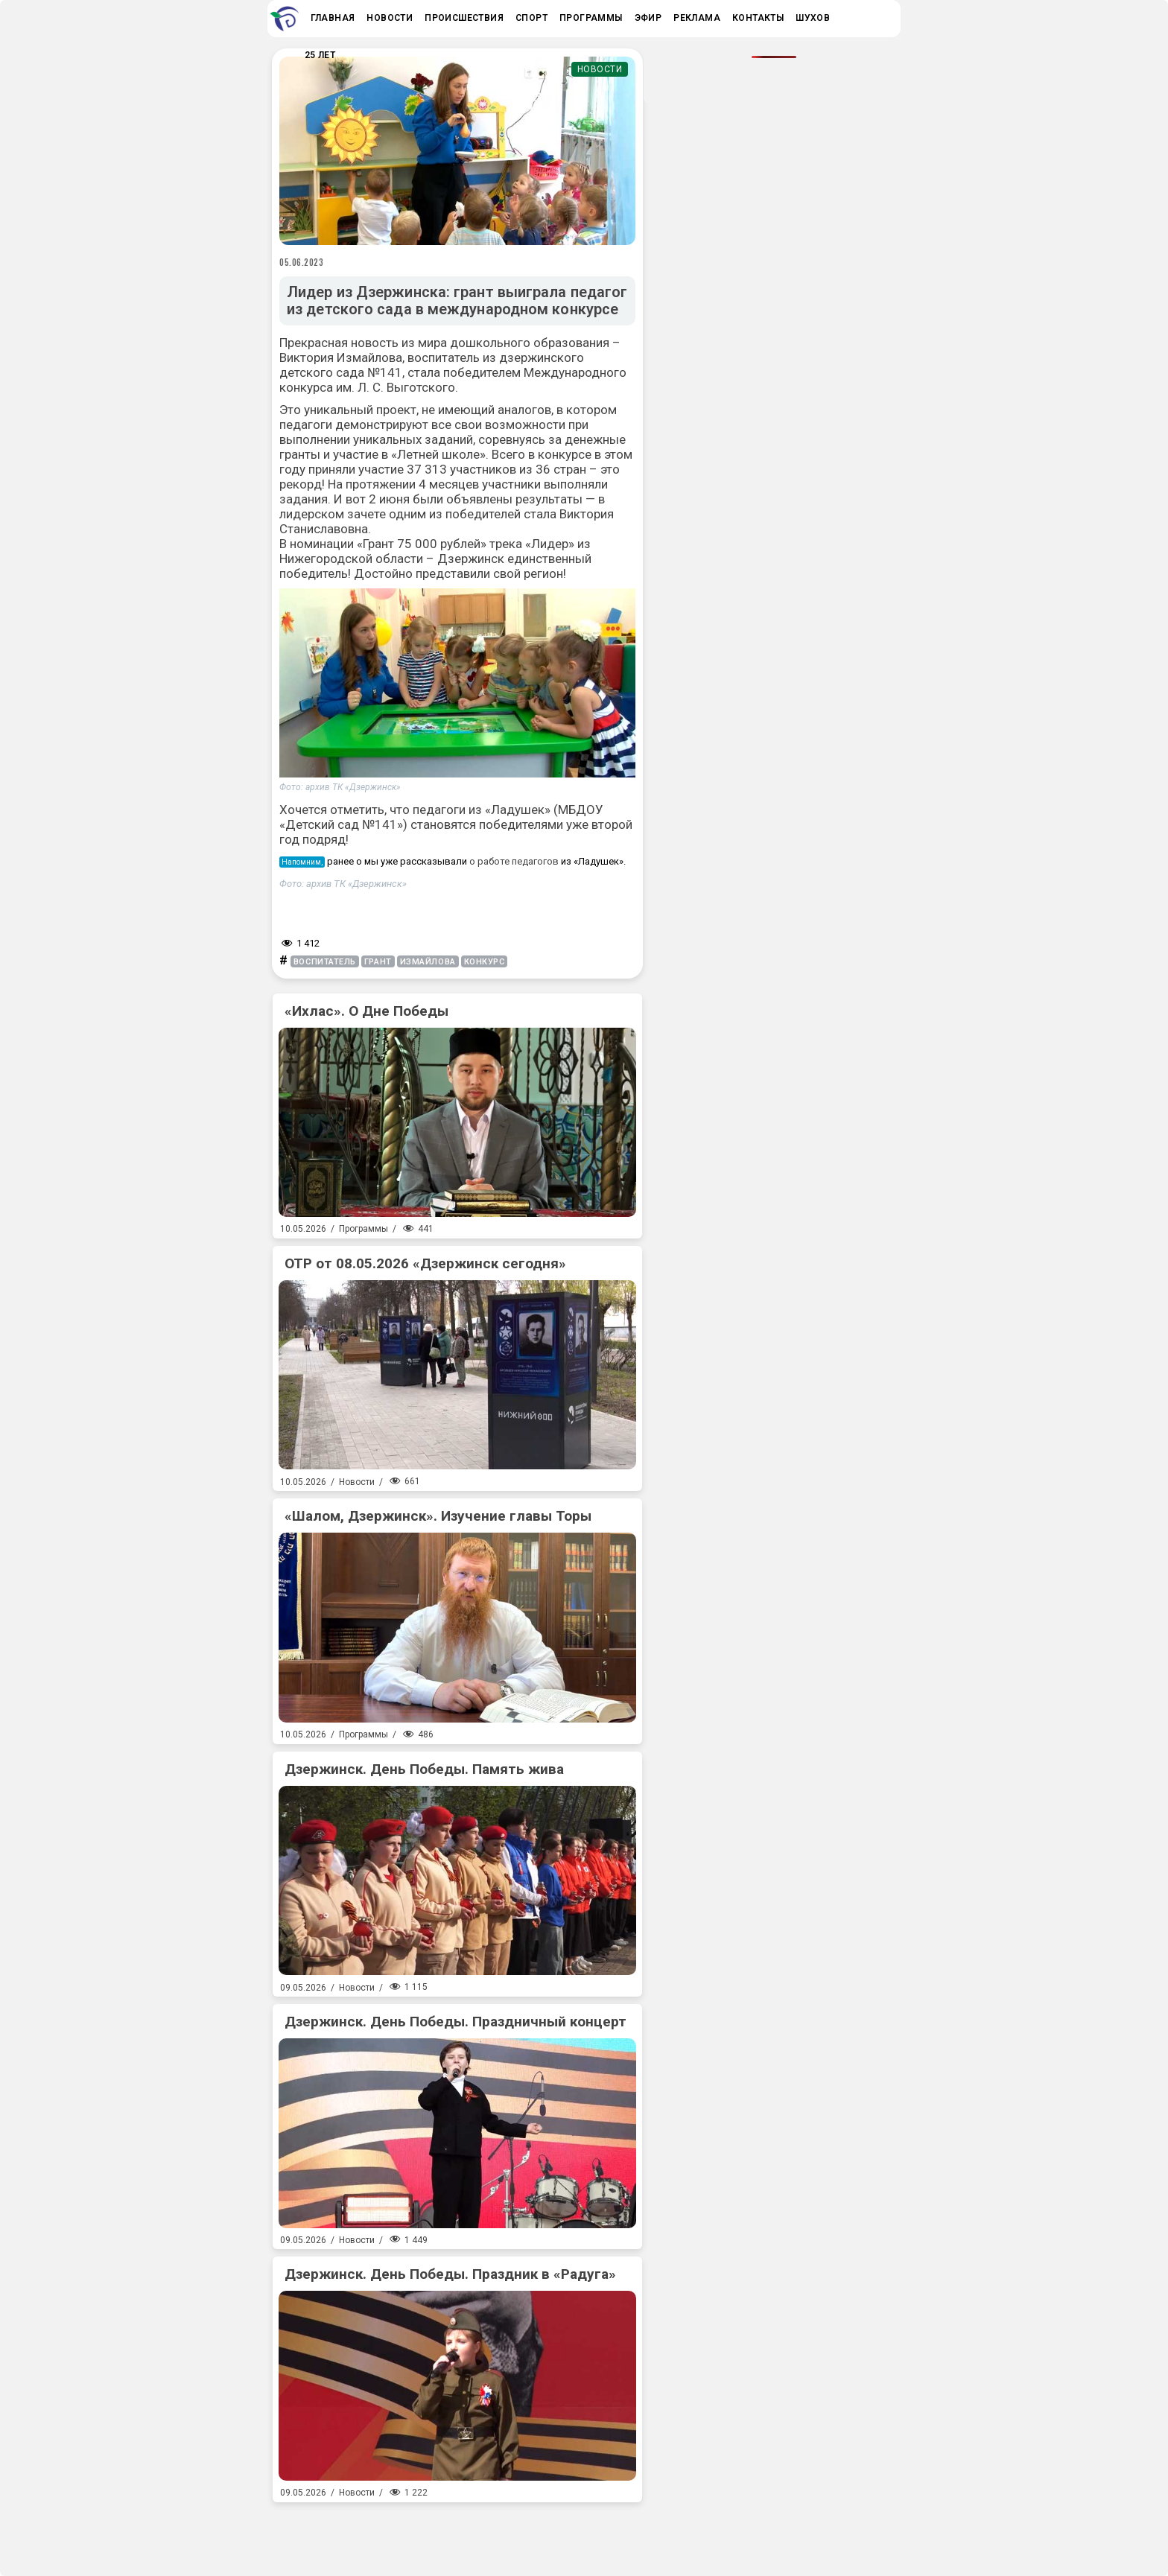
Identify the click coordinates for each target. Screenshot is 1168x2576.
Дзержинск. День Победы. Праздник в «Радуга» (450, 2274)
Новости (600, 69)
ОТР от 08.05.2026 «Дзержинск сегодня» (425, 1263)
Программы (363, 1229)
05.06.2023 (301, 262)
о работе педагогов (514, 861)
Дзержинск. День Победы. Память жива (424, 1769)
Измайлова (428, 962)
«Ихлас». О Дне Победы (366, 1011)
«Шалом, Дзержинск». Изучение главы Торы (438, 1515)
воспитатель (324, 962)
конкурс (484, 962)
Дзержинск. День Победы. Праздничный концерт (455, 2021)
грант (378, 962)
